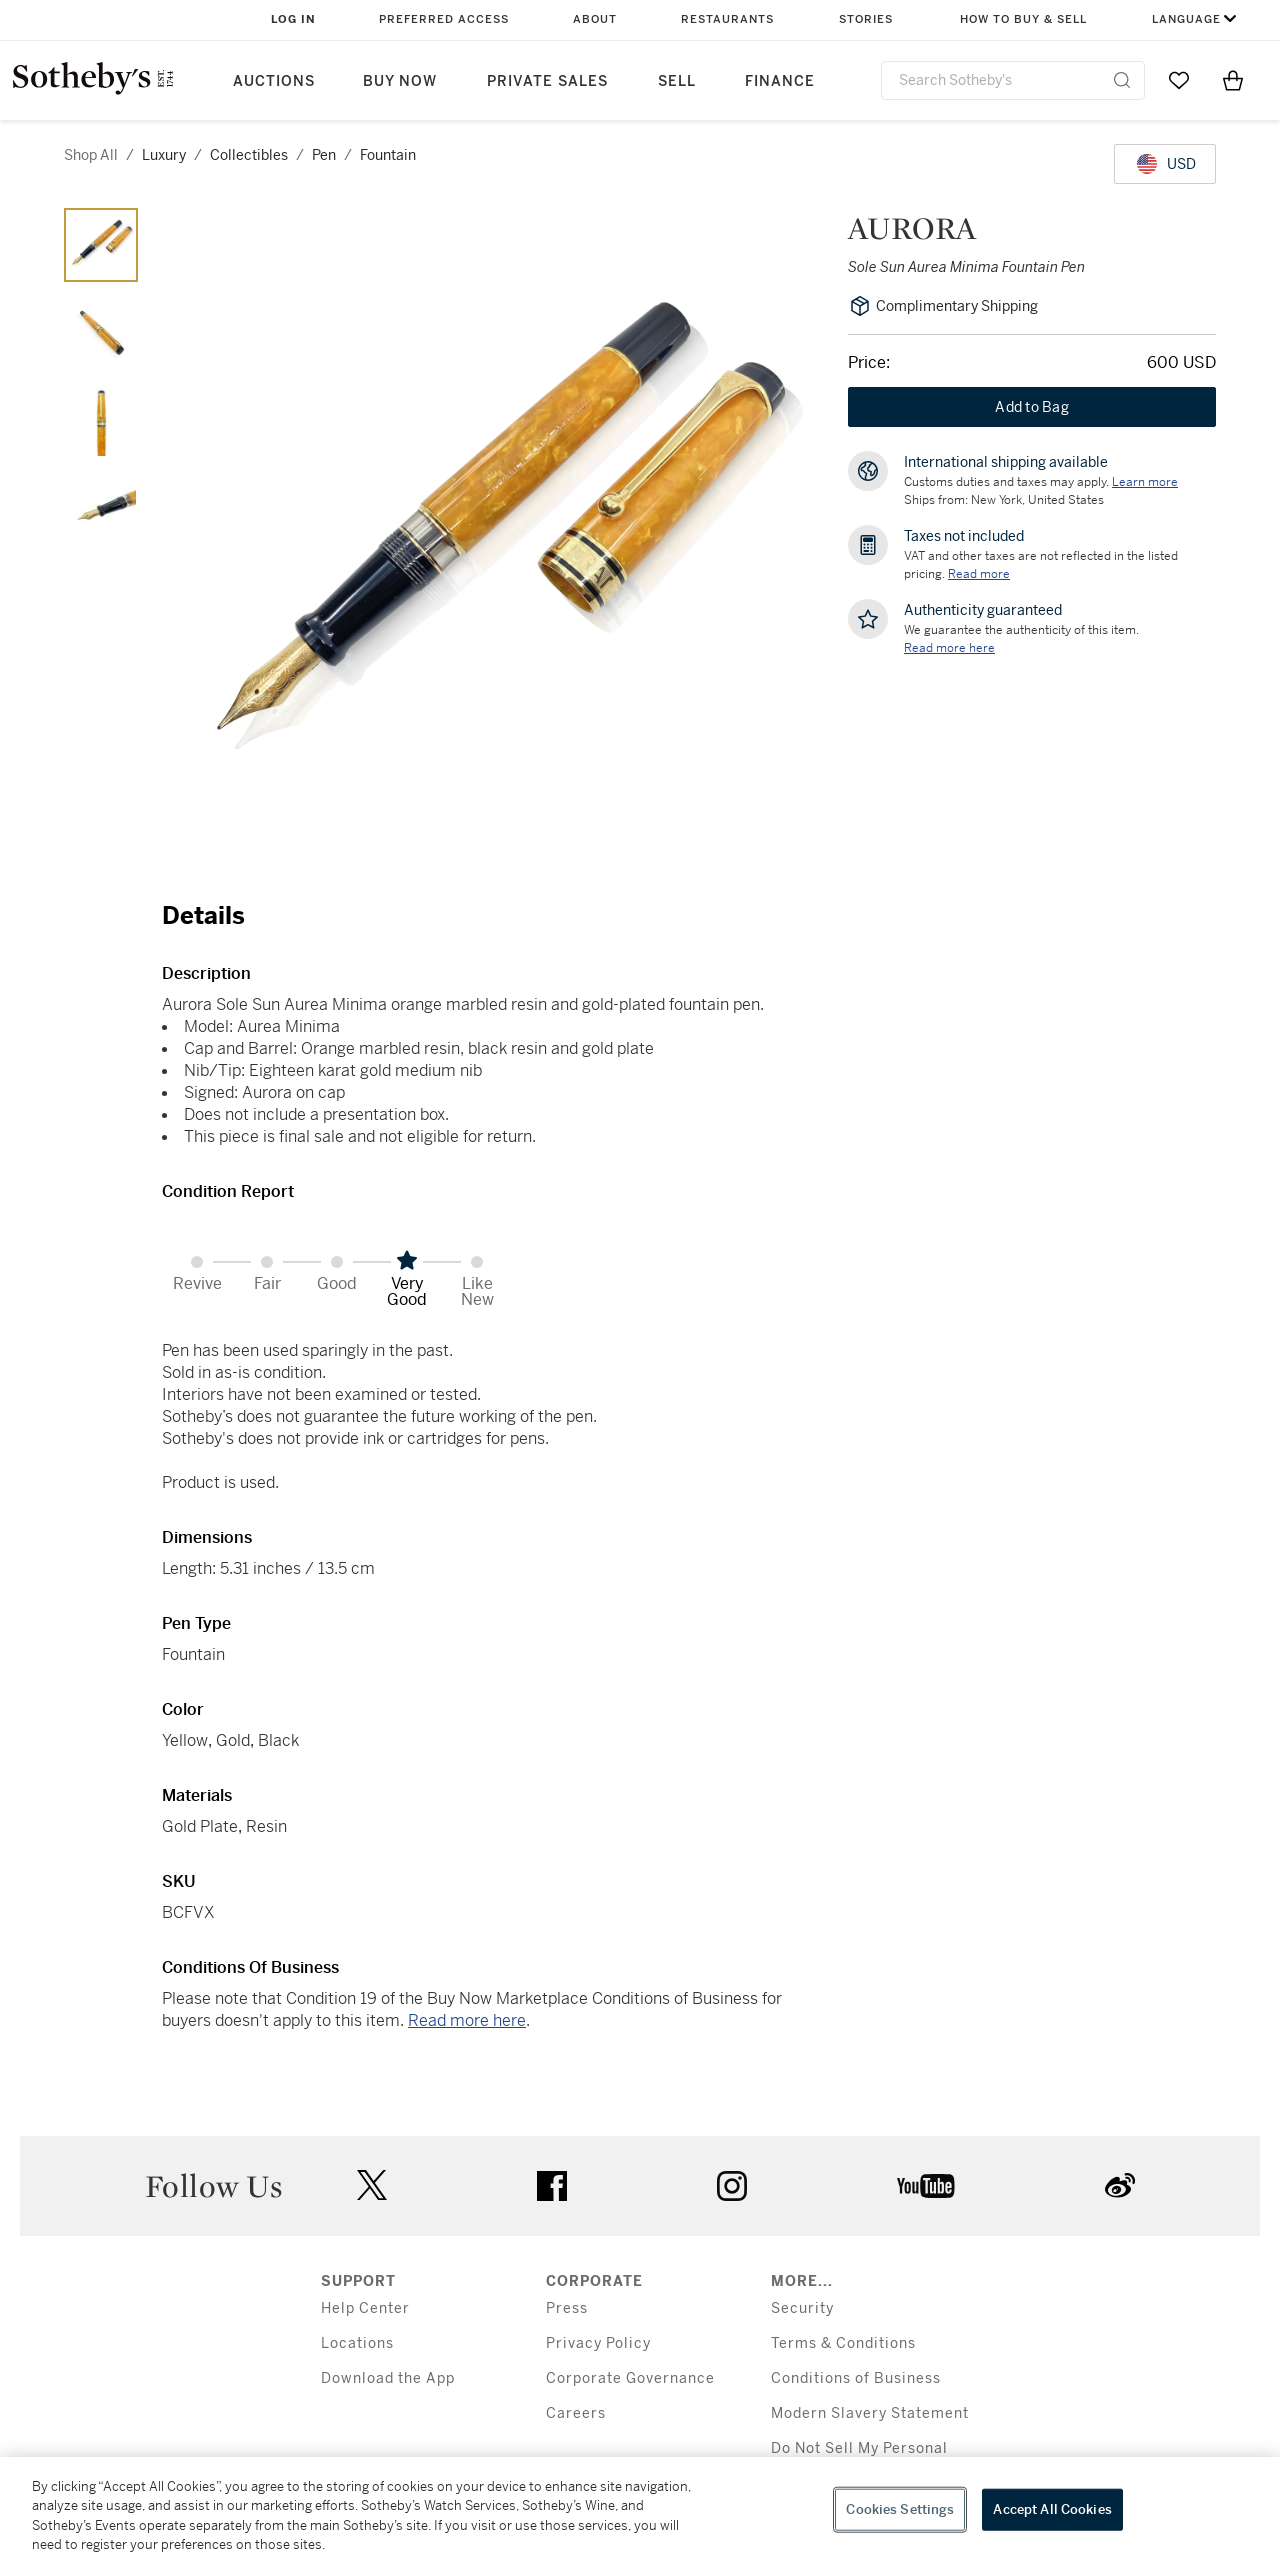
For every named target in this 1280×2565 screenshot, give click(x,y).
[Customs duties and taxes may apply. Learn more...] (1145, 482)
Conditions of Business (856, 2378)
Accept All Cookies (1052, 2509)
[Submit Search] (1122, 80)
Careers (576, 2413)
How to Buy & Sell (1023, 19)
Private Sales (547, 81)
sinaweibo (1120, 2185)
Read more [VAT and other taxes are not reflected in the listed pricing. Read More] (979, 574)
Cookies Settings (900, 2509)
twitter (372, 2185)
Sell (677, 81)
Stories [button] (866, 19)
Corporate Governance (630, 2378)
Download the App (388, 2378)
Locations (357, 2343)
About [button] (595, 19)
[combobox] (1013, 80)
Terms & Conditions (843, 2343)
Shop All (91, 155)
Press (567, 2308)
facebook (552, 2186)
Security (802, 2308)
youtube (926, 2186)
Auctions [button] (274, 81)
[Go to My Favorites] (1179, 80)
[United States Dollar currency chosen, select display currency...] (1165, 164)
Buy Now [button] (400, 81)
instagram (732, 2186)
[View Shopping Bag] (1233, 80)
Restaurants (727, 19)
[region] (640, 2511)
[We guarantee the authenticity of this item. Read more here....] (949, 648)
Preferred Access (444, 19)
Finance (780, 81)
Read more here (467, 2020)
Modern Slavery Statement (870, 2413)
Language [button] (1186, 19)
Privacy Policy (598, 2343)
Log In (293, 19)
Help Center (365, 2308)
